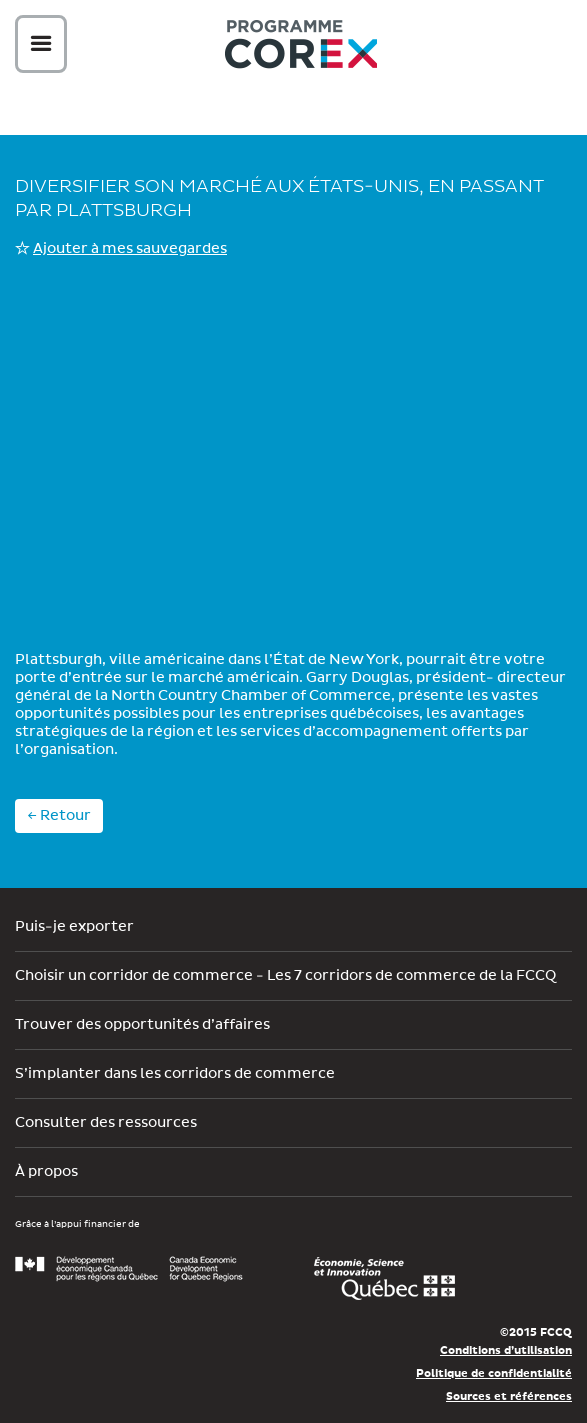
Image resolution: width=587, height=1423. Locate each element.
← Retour (59, 816)
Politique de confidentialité (494, 1373)
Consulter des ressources (106, 1123)
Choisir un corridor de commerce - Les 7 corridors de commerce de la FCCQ (285, 976)
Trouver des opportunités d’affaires (142, 1025)
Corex (301, 47)
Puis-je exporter (74, 927)
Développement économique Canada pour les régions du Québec (129, 1269)
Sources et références (509, 1396)
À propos (46, 1172)
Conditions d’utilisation (506, 1350)
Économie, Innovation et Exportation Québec (384, 1279)
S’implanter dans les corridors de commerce (175, 1074)
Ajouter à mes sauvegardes (130, 249)
